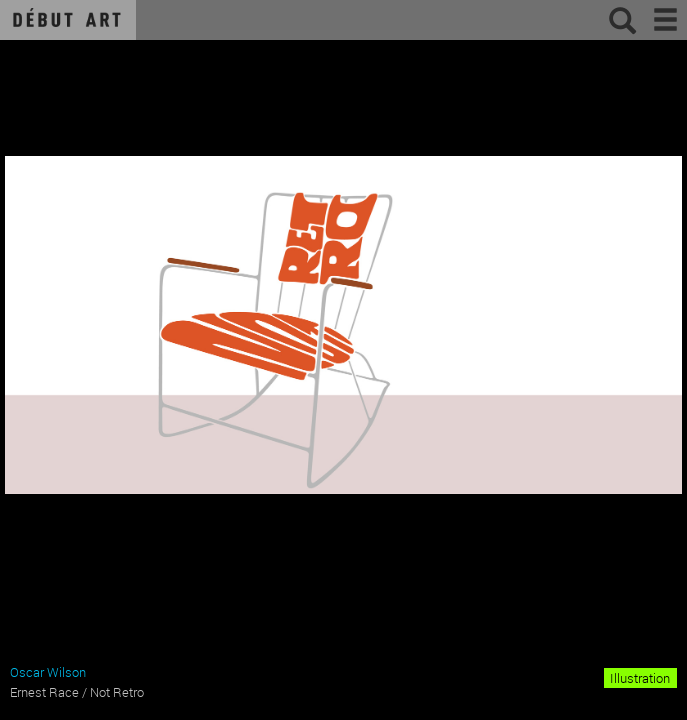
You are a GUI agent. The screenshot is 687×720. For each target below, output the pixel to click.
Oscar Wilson (48, 672)
